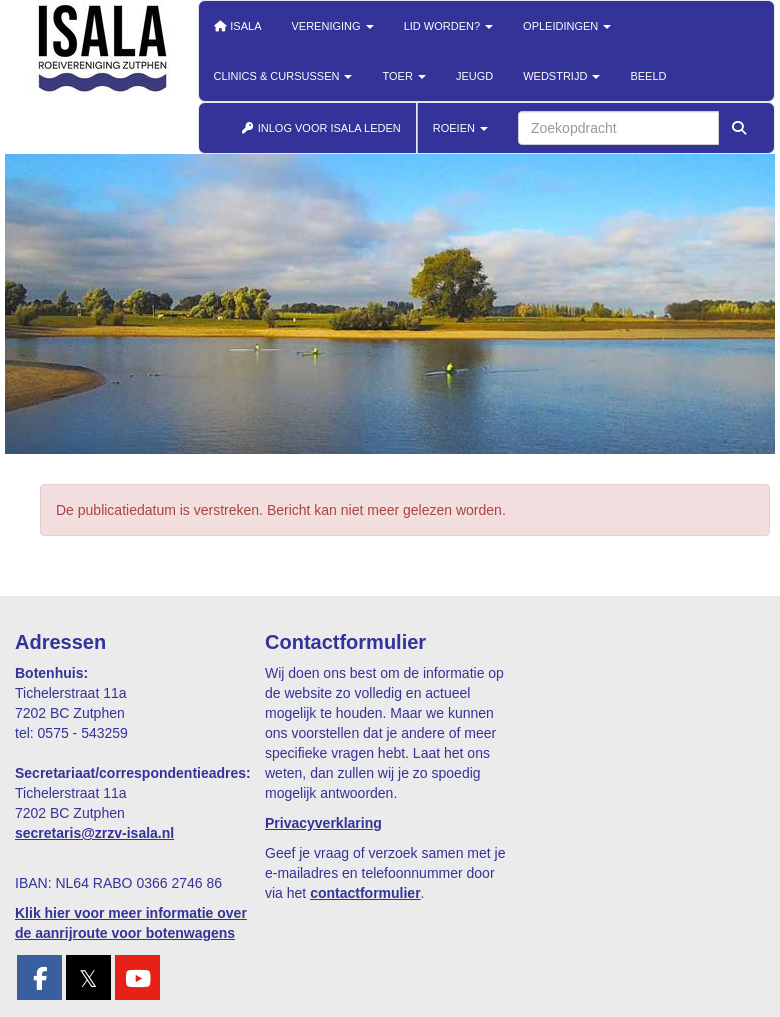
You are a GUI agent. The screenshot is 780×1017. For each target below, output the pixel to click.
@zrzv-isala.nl (94, 833)
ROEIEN (460, 128)
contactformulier (365, 893)
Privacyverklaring (323, 823)
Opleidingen (567, 26)
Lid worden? (448, 26)
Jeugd (474, 76)
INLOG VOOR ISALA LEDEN (321, 128)
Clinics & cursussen (283, 76)
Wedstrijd (561, 76)
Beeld (648, 76)
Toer (403, 76)
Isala (238, 26)
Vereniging (333, 26)
